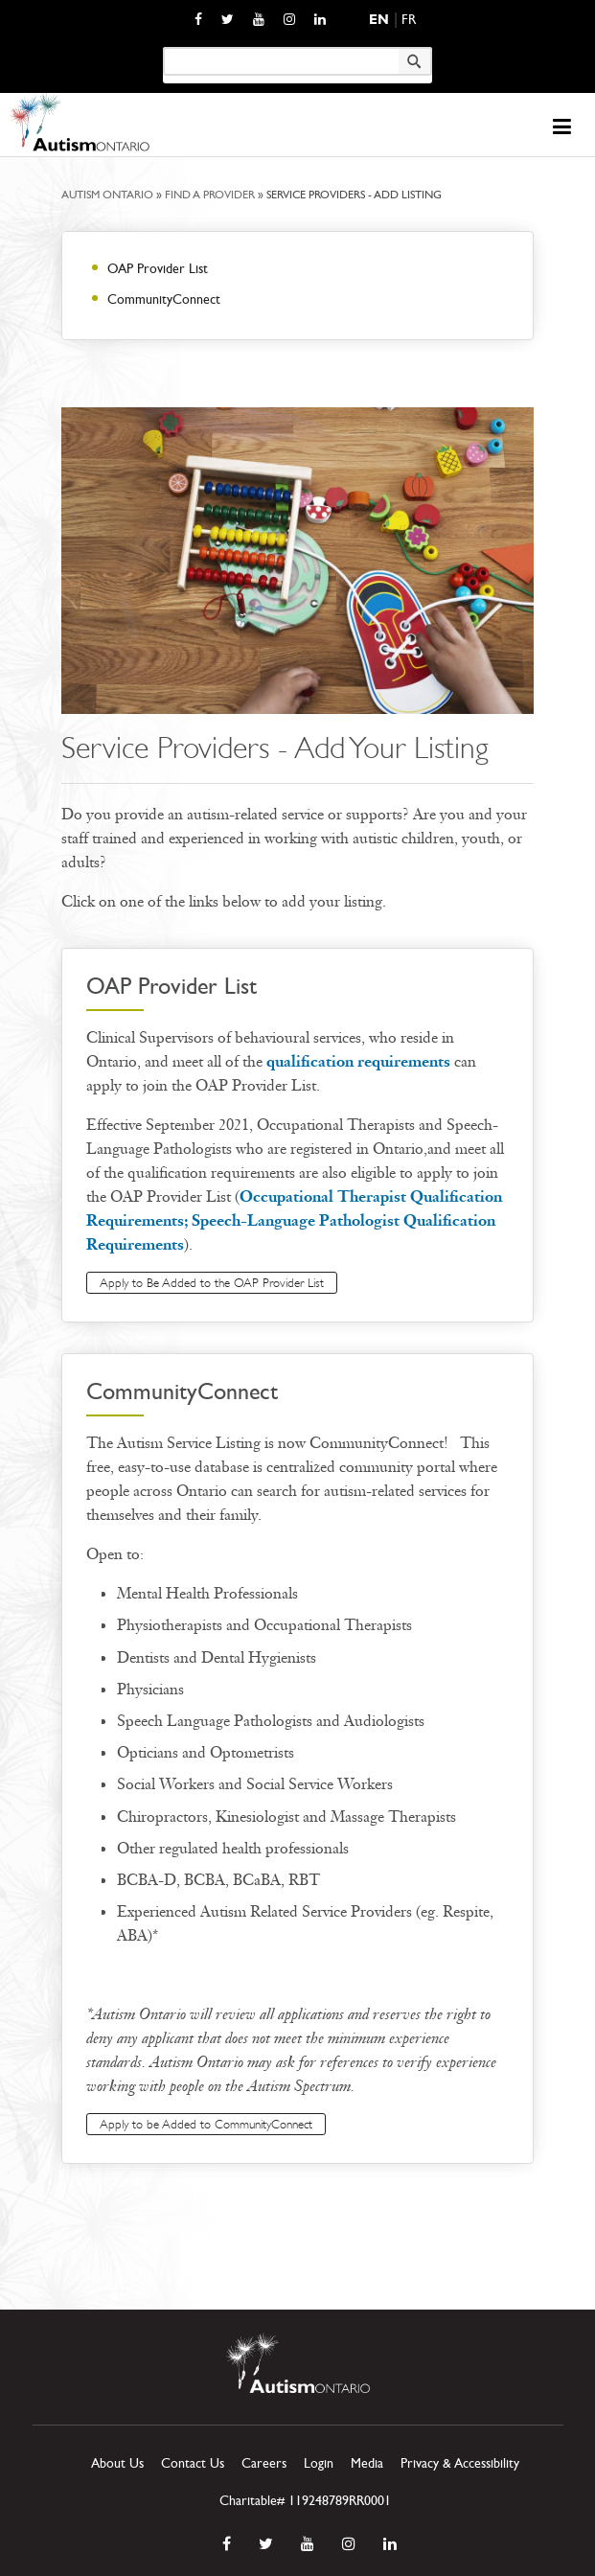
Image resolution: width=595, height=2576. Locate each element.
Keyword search (162, 46)
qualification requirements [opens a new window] (360, 1061)
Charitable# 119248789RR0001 (305, 2501)
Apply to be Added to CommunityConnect (206, 2123)
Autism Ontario (107, 194)
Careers (263, 2463)
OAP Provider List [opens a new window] (157, 269)
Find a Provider (210, 194)
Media (367, 2463)
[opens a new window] (198, 19)
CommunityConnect (163, 299)
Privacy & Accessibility (459, 2463)
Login (318, 2463)
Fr (408, 20)
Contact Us (192, 2463)
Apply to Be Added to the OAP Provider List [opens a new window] (212, 1283)
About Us (117, 2463)
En (379, 20)
